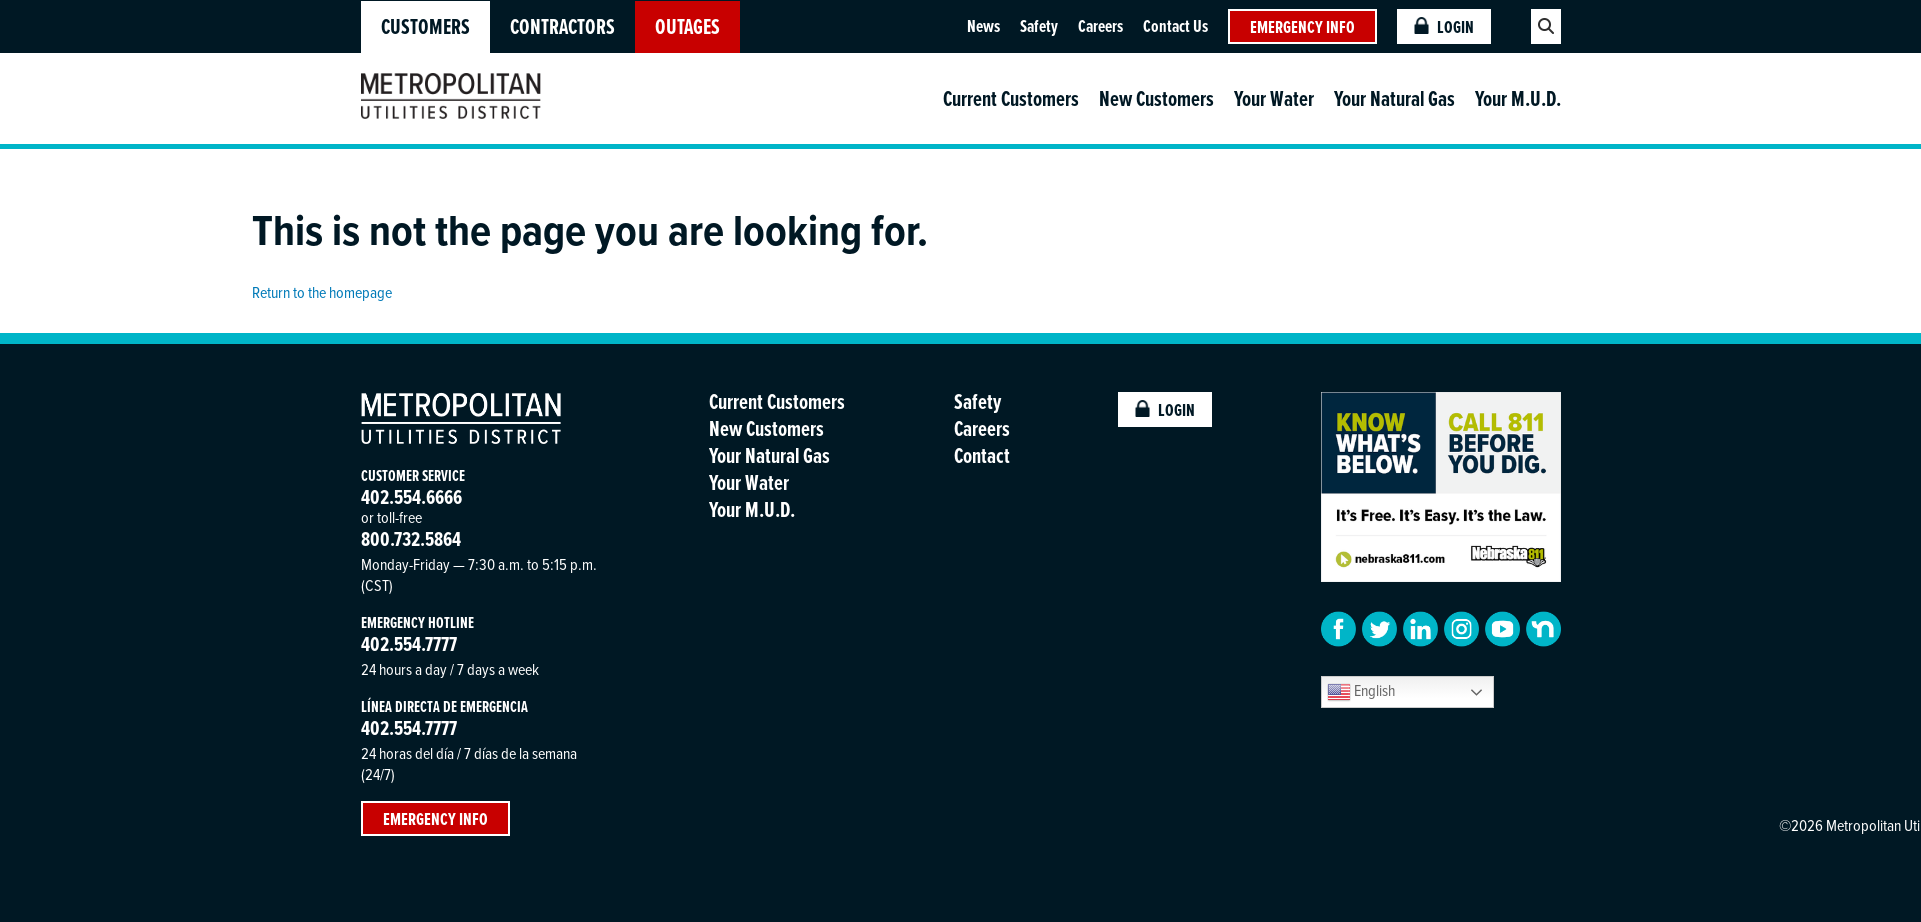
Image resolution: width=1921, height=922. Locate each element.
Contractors (562, 26)
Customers (425, 26)
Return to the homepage (322, 292)
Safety (1039, 25)
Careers (1100, 25)
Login (1444, 26)
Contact (982, 455)
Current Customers (1011, 98)
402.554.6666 (411, 496)
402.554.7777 (409, 643)
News (983, 25)
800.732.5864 (411, 538)
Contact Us (1175, 25)
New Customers (1156, 98)
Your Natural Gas (1394, 98)
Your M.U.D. (1518, 98)
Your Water (1274, 98)
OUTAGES (687, 26)
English (1361, 691)
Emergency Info (1302, 26)
